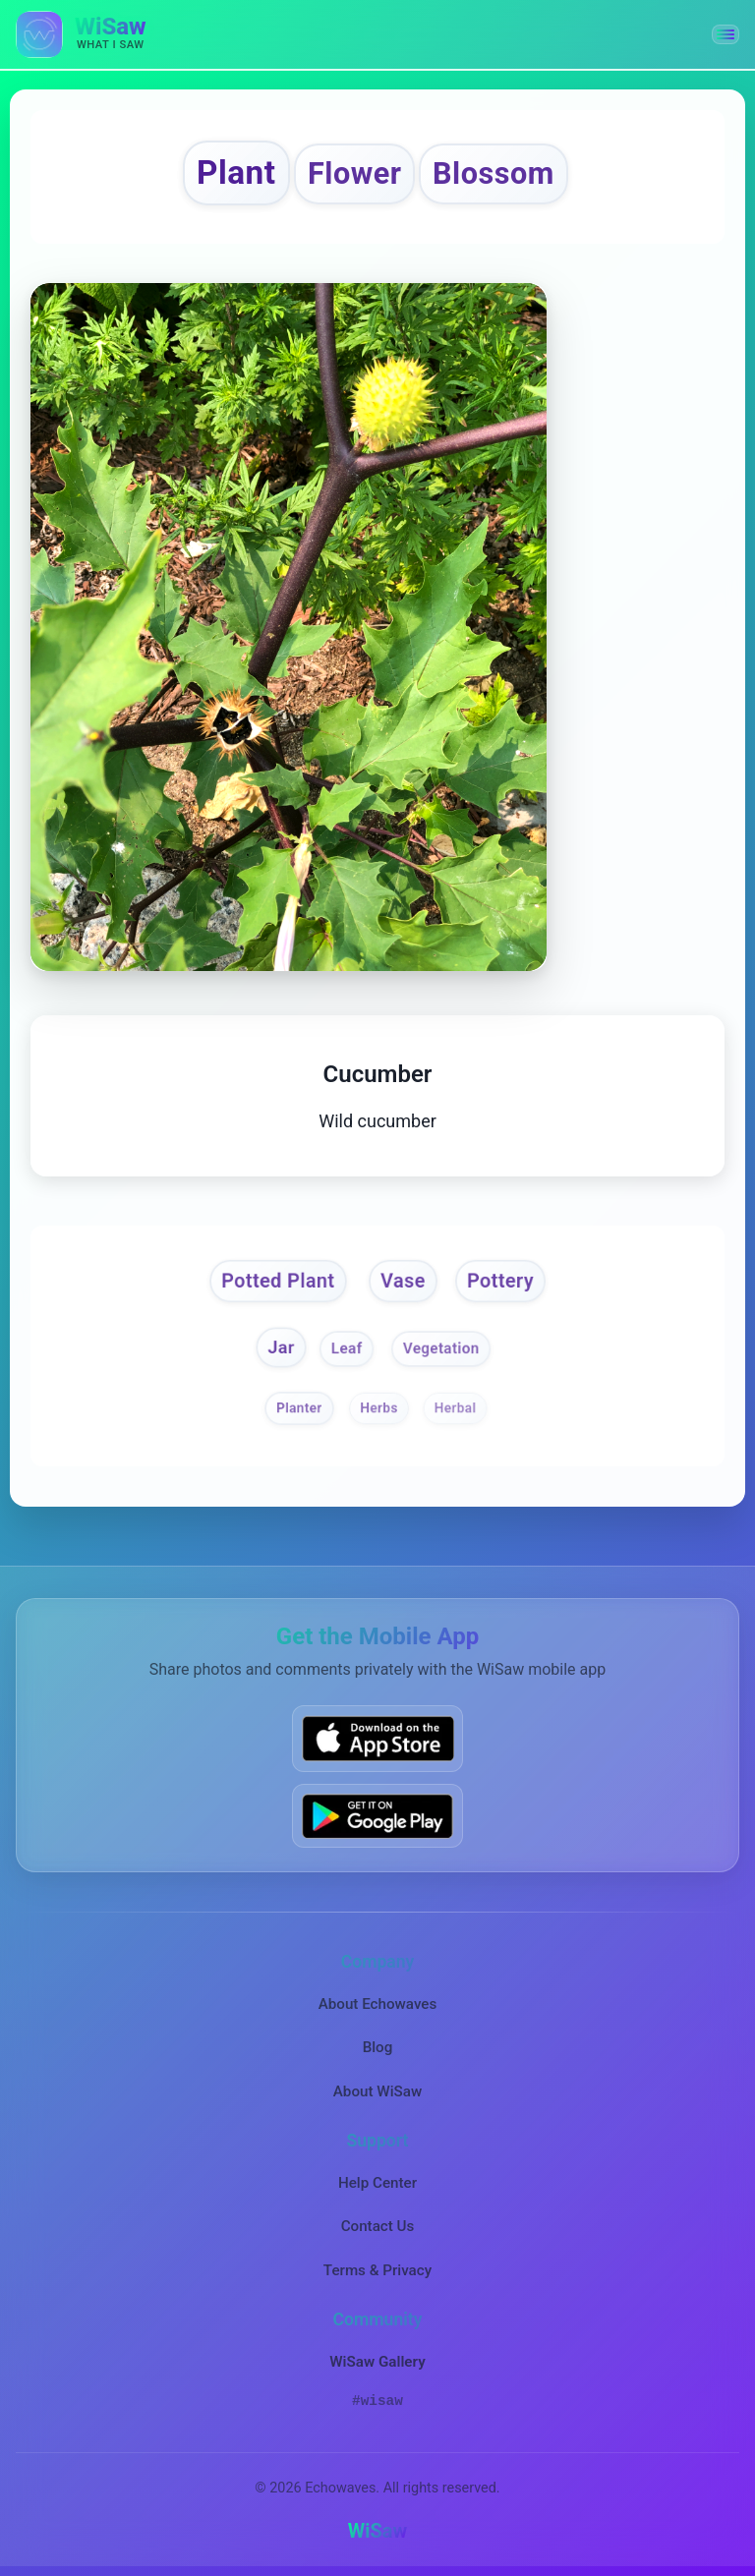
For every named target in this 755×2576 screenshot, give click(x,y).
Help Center (377, 2183)
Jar (280, 1347)
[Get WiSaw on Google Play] (377, 1816)
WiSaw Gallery (377, 2362)
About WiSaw (377, 2091)
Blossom (493, 173)
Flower (354, 173)
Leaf (347, 1348)
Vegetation (441, 1349)
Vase (403, 1280)
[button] (725, 34)
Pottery (500, 1280)
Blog (378, 2047)
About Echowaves (378, 2004)
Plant (236, 172)
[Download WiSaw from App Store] (377, 1738)
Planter (299, 1407)
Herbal (456, 1407)
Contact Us (378, 2226)
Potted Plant (277, 1280)
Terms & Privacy (377, 2270)
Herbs (378, 1407)
